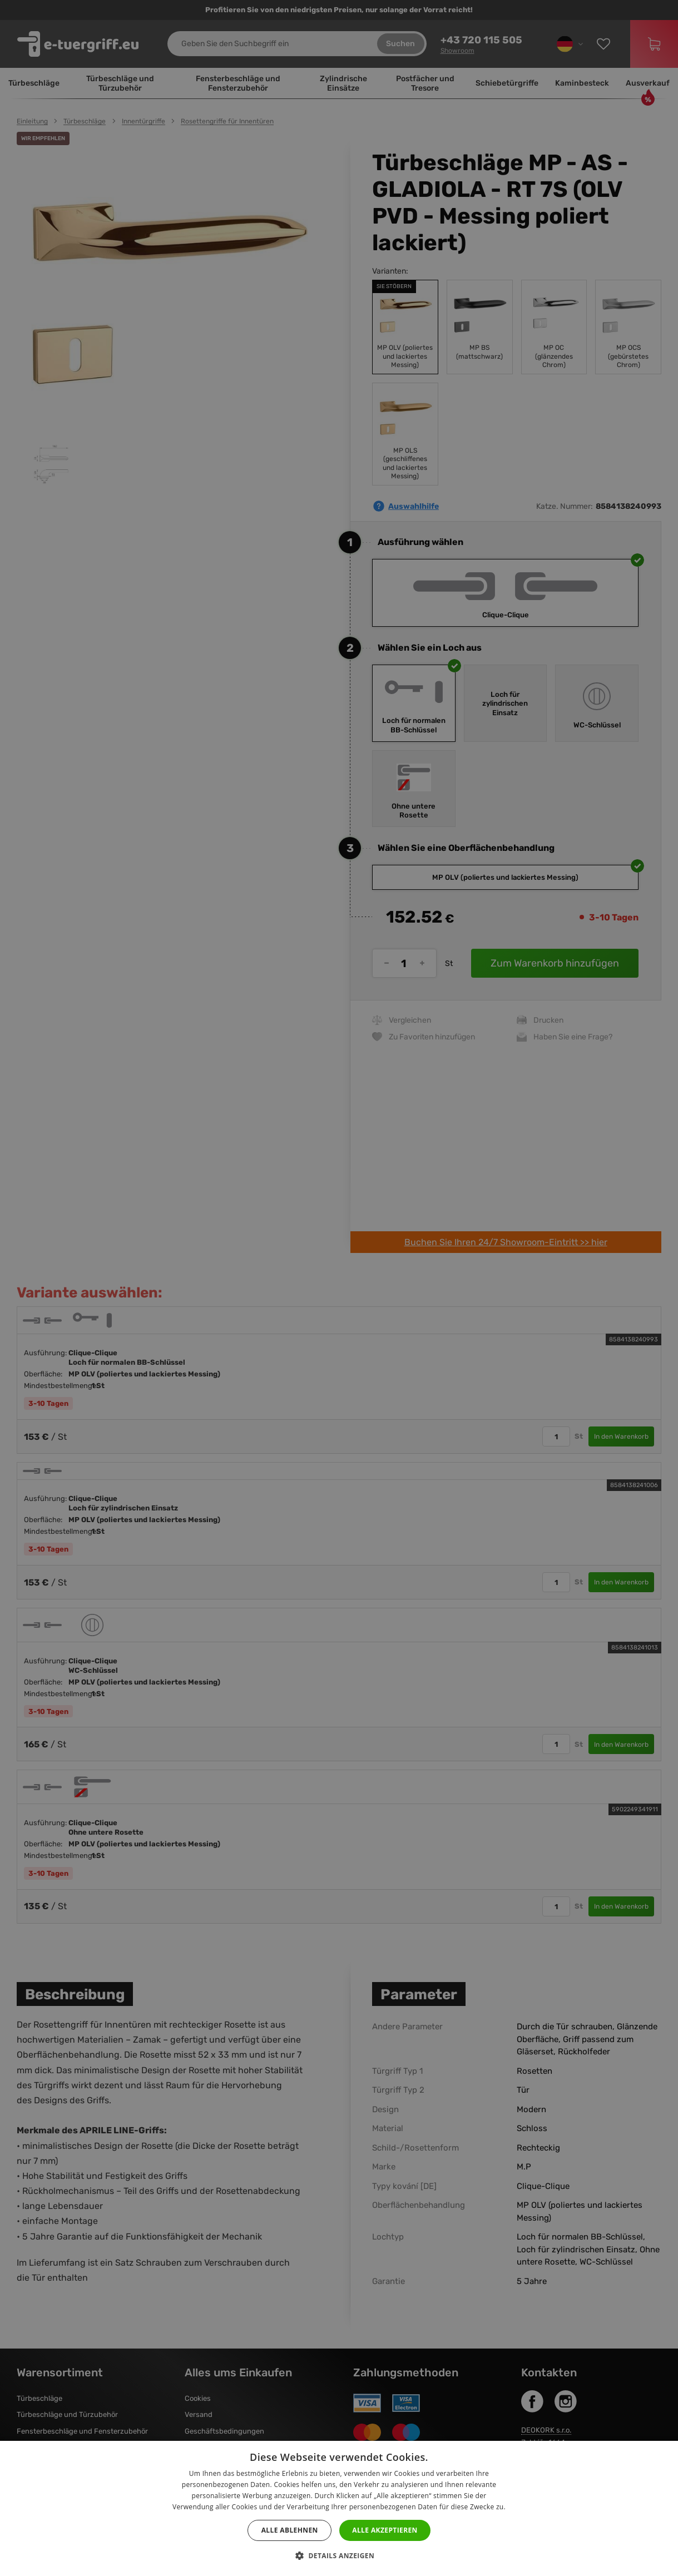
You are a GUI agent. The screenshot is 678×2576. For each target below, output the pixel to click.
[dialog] (339, 1288)
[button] (339, 2556)
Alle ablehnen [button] (289, 2530)
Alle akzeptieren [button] (385, 2530)
